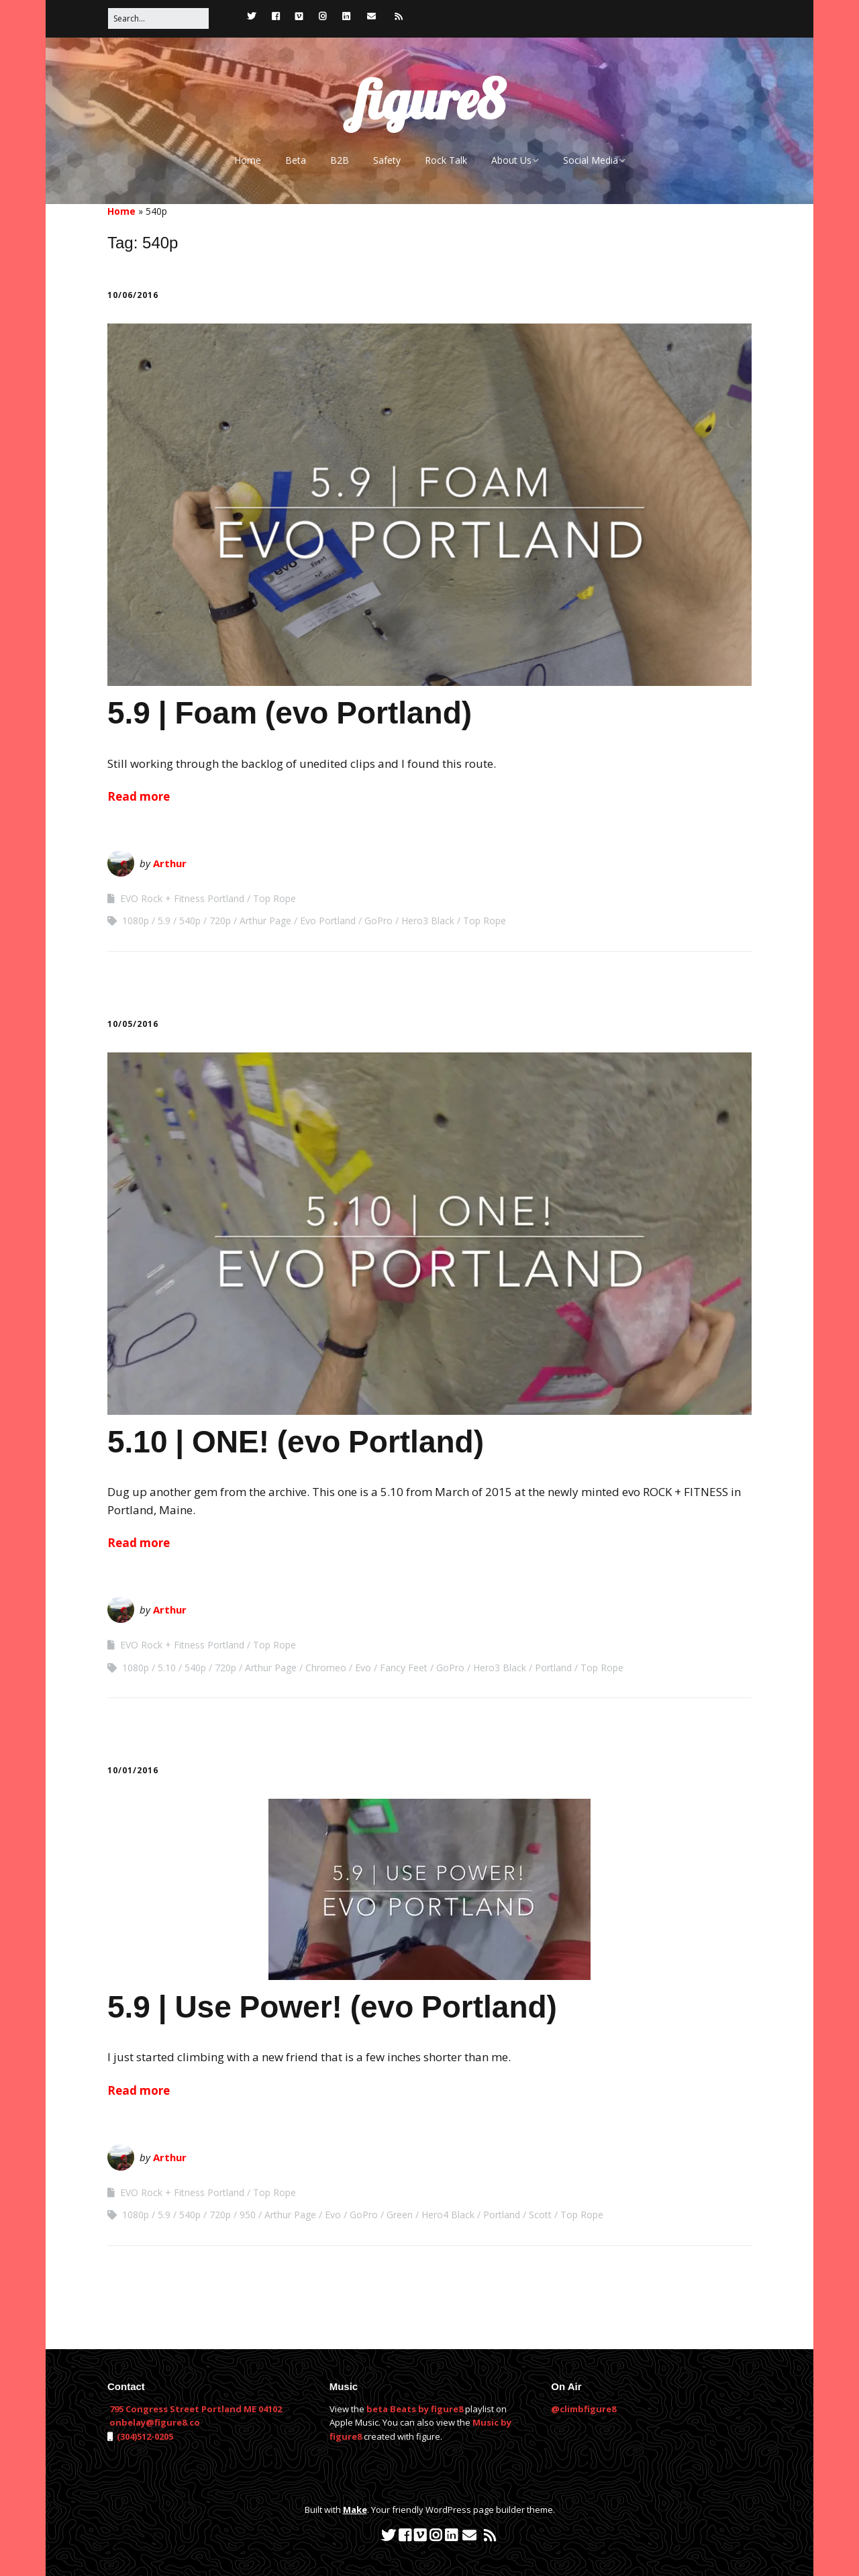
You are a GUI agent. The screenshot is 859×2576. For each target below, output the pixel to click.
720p (220, 920)
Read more (138, 796)
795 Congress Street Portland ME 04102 (195, 2409)
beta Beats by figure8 (414, 2409)
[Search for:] (158, 18)
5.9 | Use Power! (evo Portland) (332, 2006)
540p (190, 920)
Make (355, 2510)
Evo (363, 1667)
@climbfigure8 (583, 2409)
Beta (295, 160)
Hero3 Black (427, 920)
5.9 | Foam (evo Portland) (289, 712)
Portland (553, 1667)
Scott (540, 2214)
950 (248, 2214)
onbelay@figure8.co (154, 2422)
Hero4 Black (447, 2214)
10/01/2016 (132, 1770)
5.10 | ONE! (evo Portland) (295, 1441)
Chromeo (325, 1667)
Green (400, 2214)
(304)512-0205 (144, 2436)
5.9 (164, 920)
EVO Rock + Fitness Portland (182, 898)
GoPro (378, 920)
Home (247, 160)
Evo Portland (328, 920)
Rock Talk (446, 160)
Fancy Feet (403, 1667)
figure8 (429, 99)
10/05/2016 (132, 1024)
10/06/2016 (132, 295)
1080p (135, 920)
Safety (387, 160)
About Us (511, 160)
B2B (339, 160)
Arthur (170, 863)
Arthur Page (265, 920)
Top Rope (274, 898)
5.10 (167, 1667)
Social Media (590, 160)
